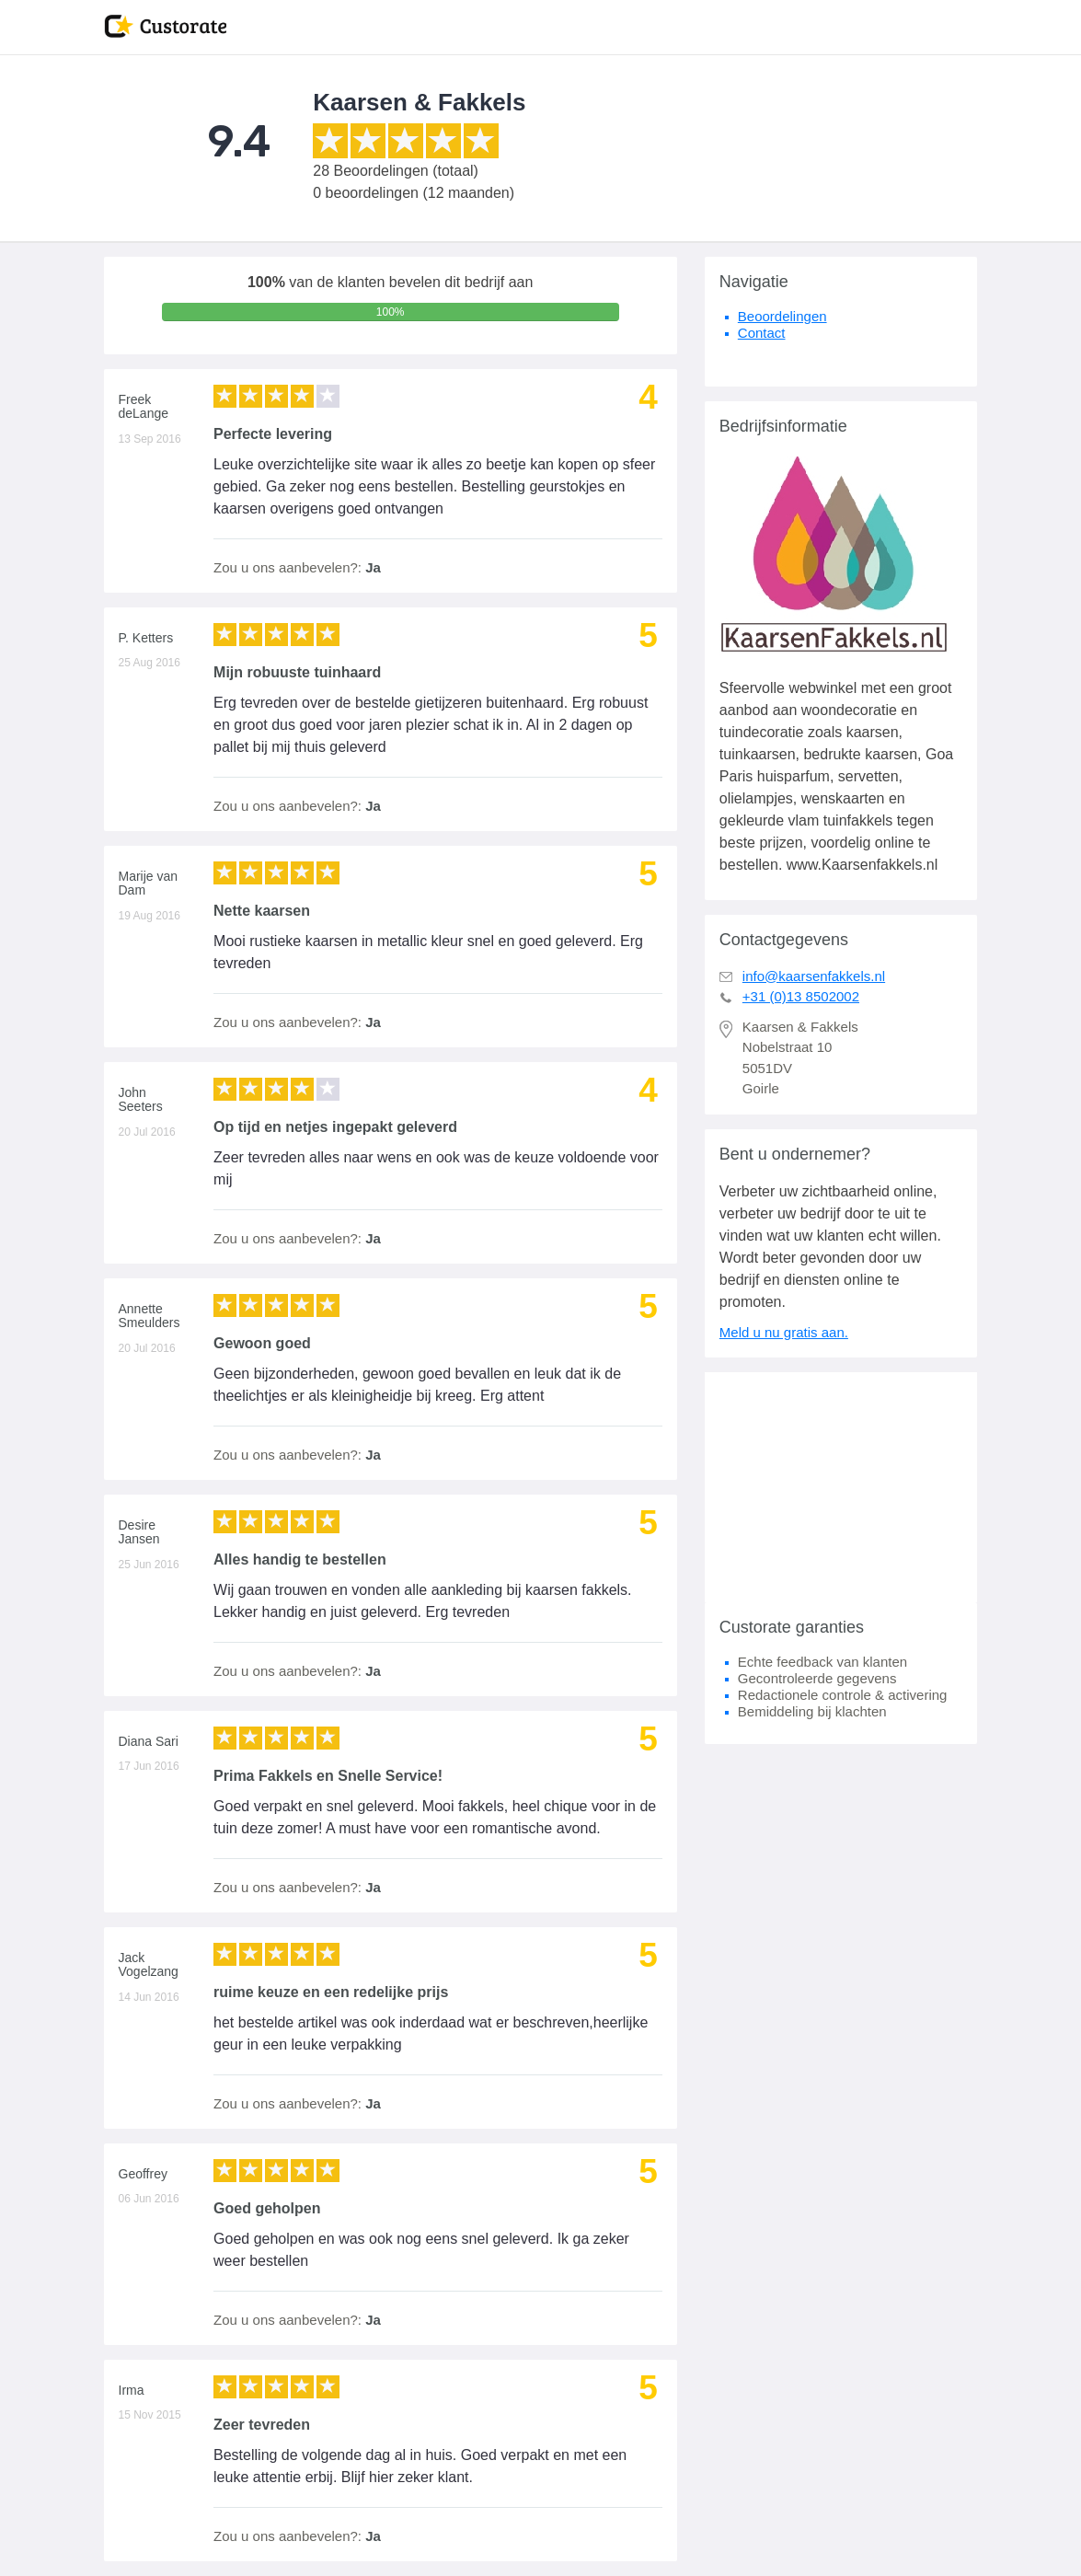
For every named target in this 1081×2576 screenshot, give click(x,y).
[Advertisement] (841, 1487)
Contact (762, 333)
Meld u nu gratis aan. (783, 1332)
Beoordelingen (782, 316)
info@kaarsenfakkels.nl (813, 976)
